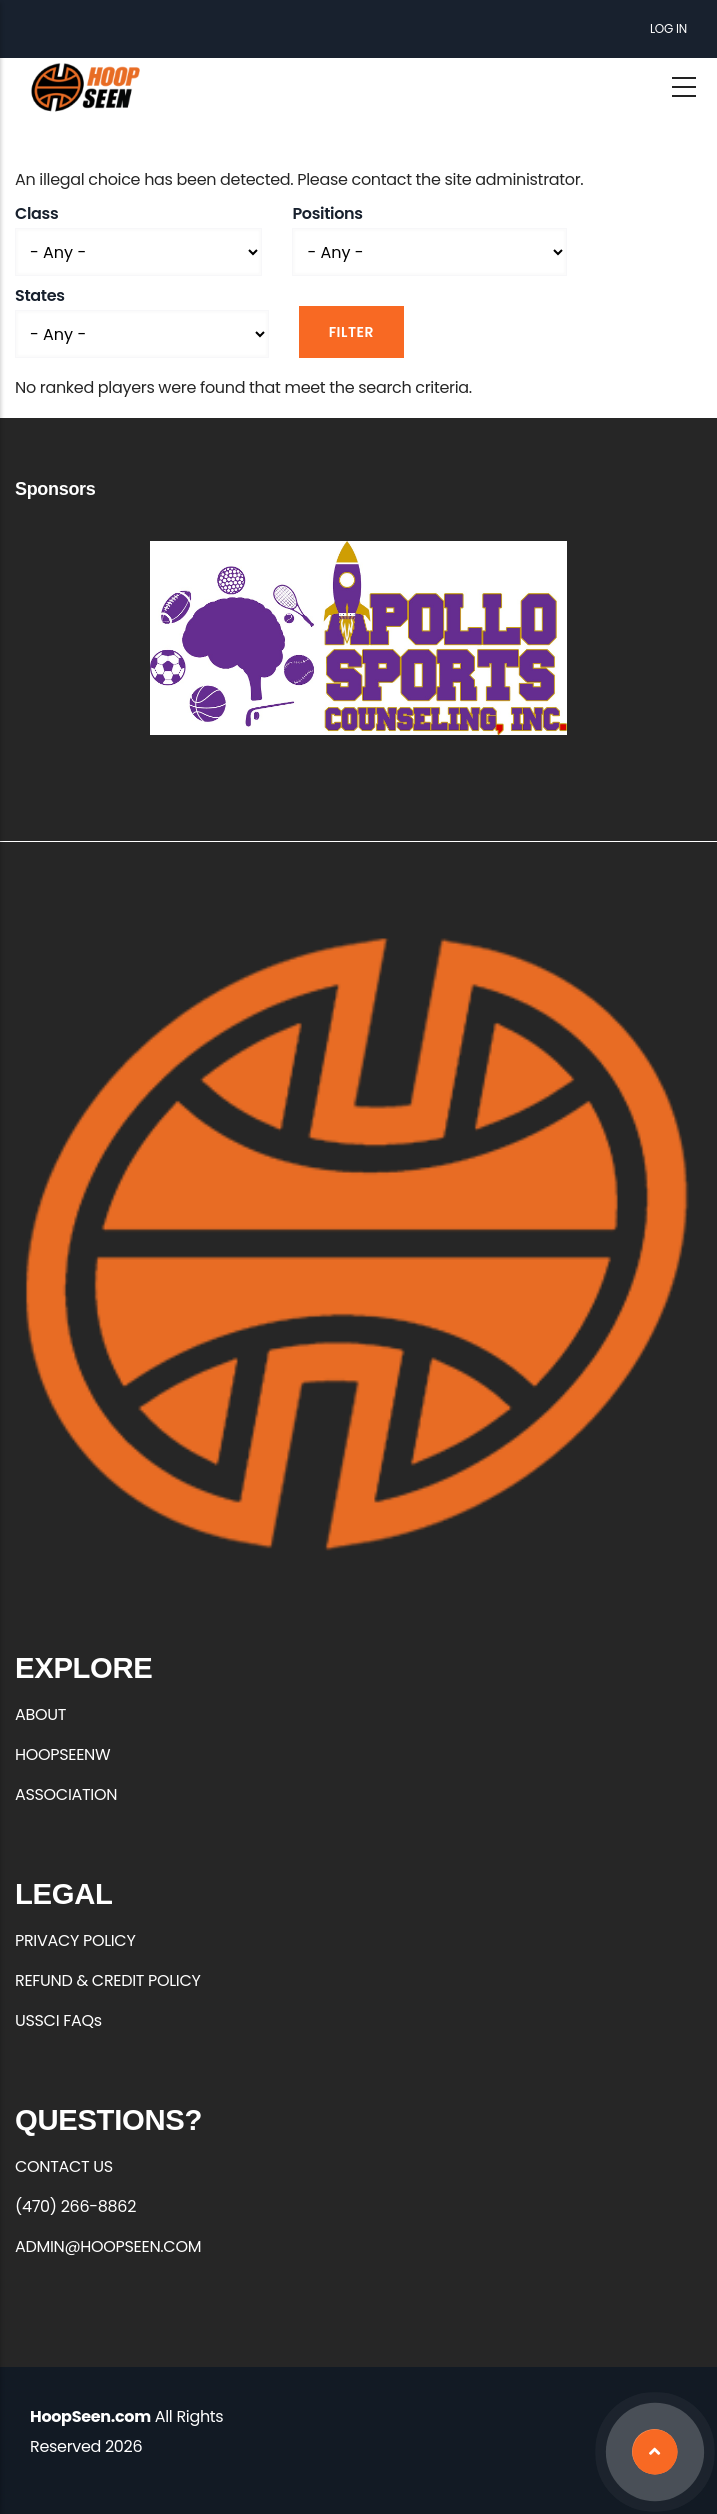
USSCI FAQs (58, 2020)
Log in (668, 28)
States (40, 295)
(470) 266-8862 (75, 2206)
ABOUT (40, 1714)
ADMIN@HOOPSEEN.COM (108, 2246)
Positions (327, 213)
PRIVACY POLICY (75, 1940)
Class (36, 213)
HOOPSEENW (62, 1754)
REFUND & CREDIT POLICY (108, 1980)
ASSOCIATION (66, 1794)
